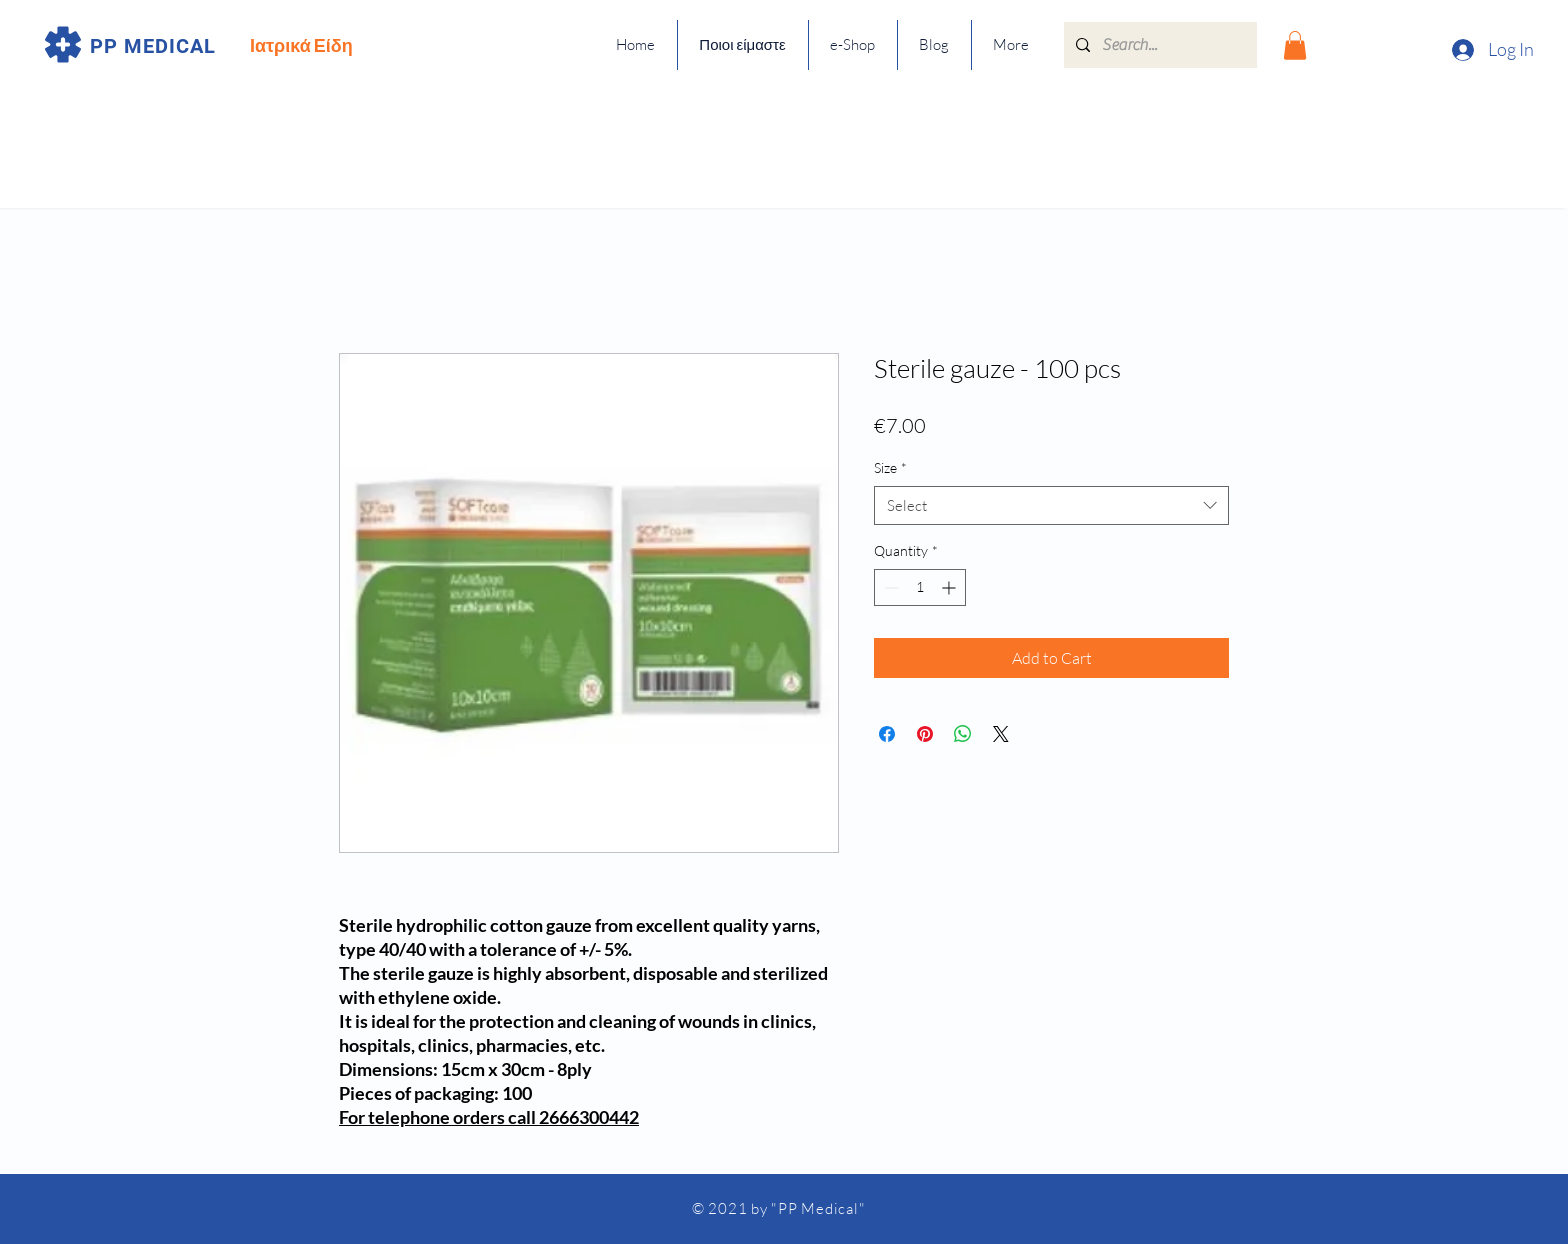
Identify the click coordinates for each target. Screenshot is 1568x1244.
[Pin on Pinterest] (925, 734)
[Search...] (1158, 45)
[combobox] (1051, 505)
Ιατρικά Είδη (301, 45)
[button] (1295, 45)
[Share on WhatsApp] (963, 734)
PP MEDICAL (153, 46)
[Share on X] (1001, 734)
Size (890, 467)
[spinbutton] (920, 587)
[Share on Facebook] (887, 734)
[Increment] (950, 587)
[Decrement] (889, 587)
